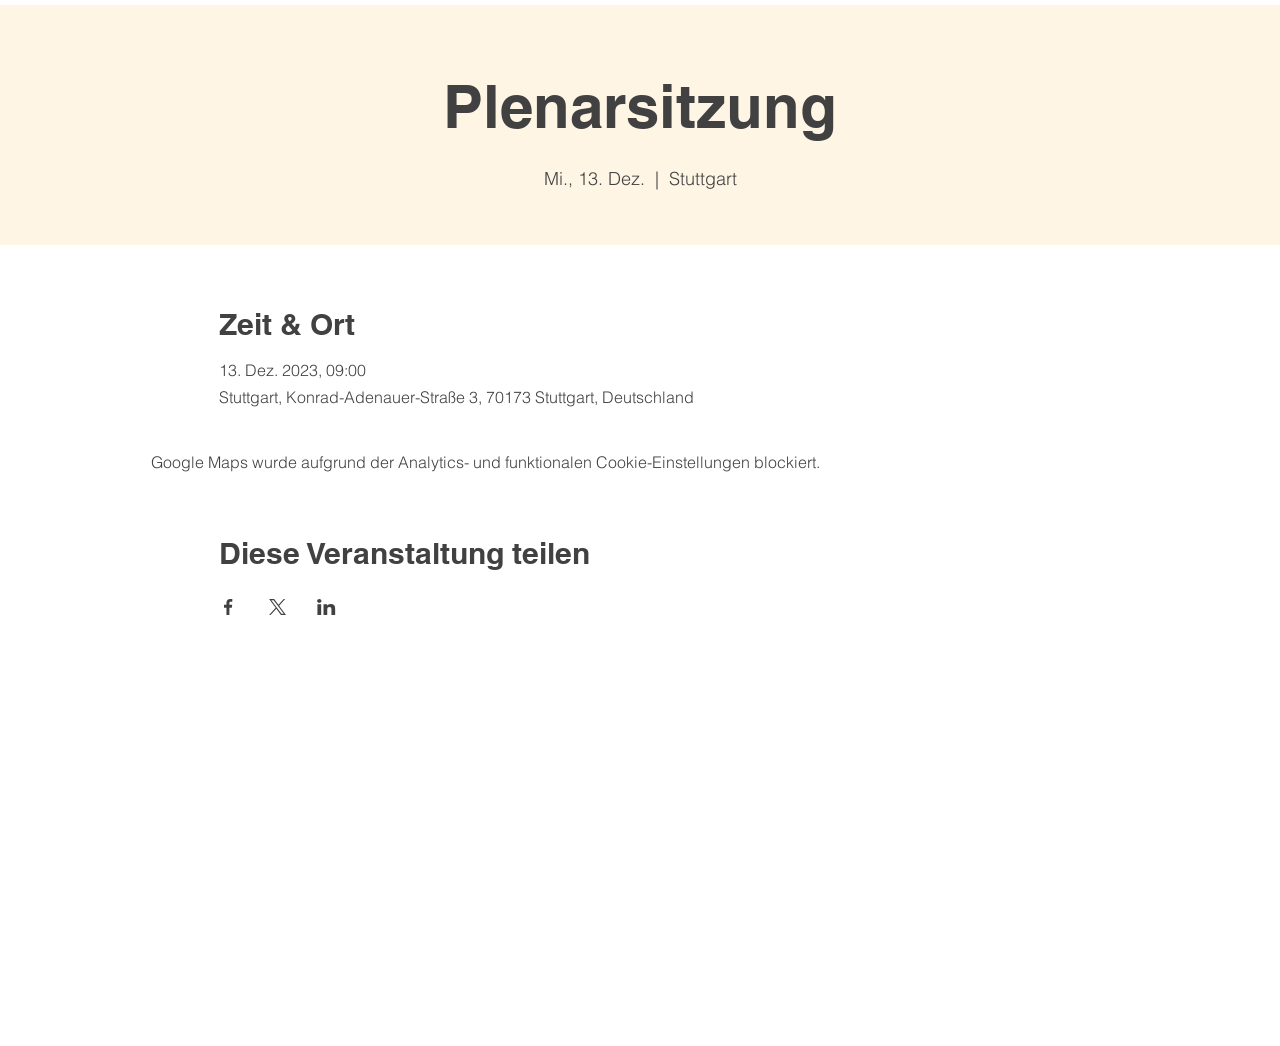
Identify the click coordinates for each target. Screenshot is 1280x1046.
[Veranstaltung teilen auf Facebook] (228, 607)
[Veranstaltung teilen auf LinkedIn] (326, 607)
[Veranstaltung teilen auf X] (277, 607)
